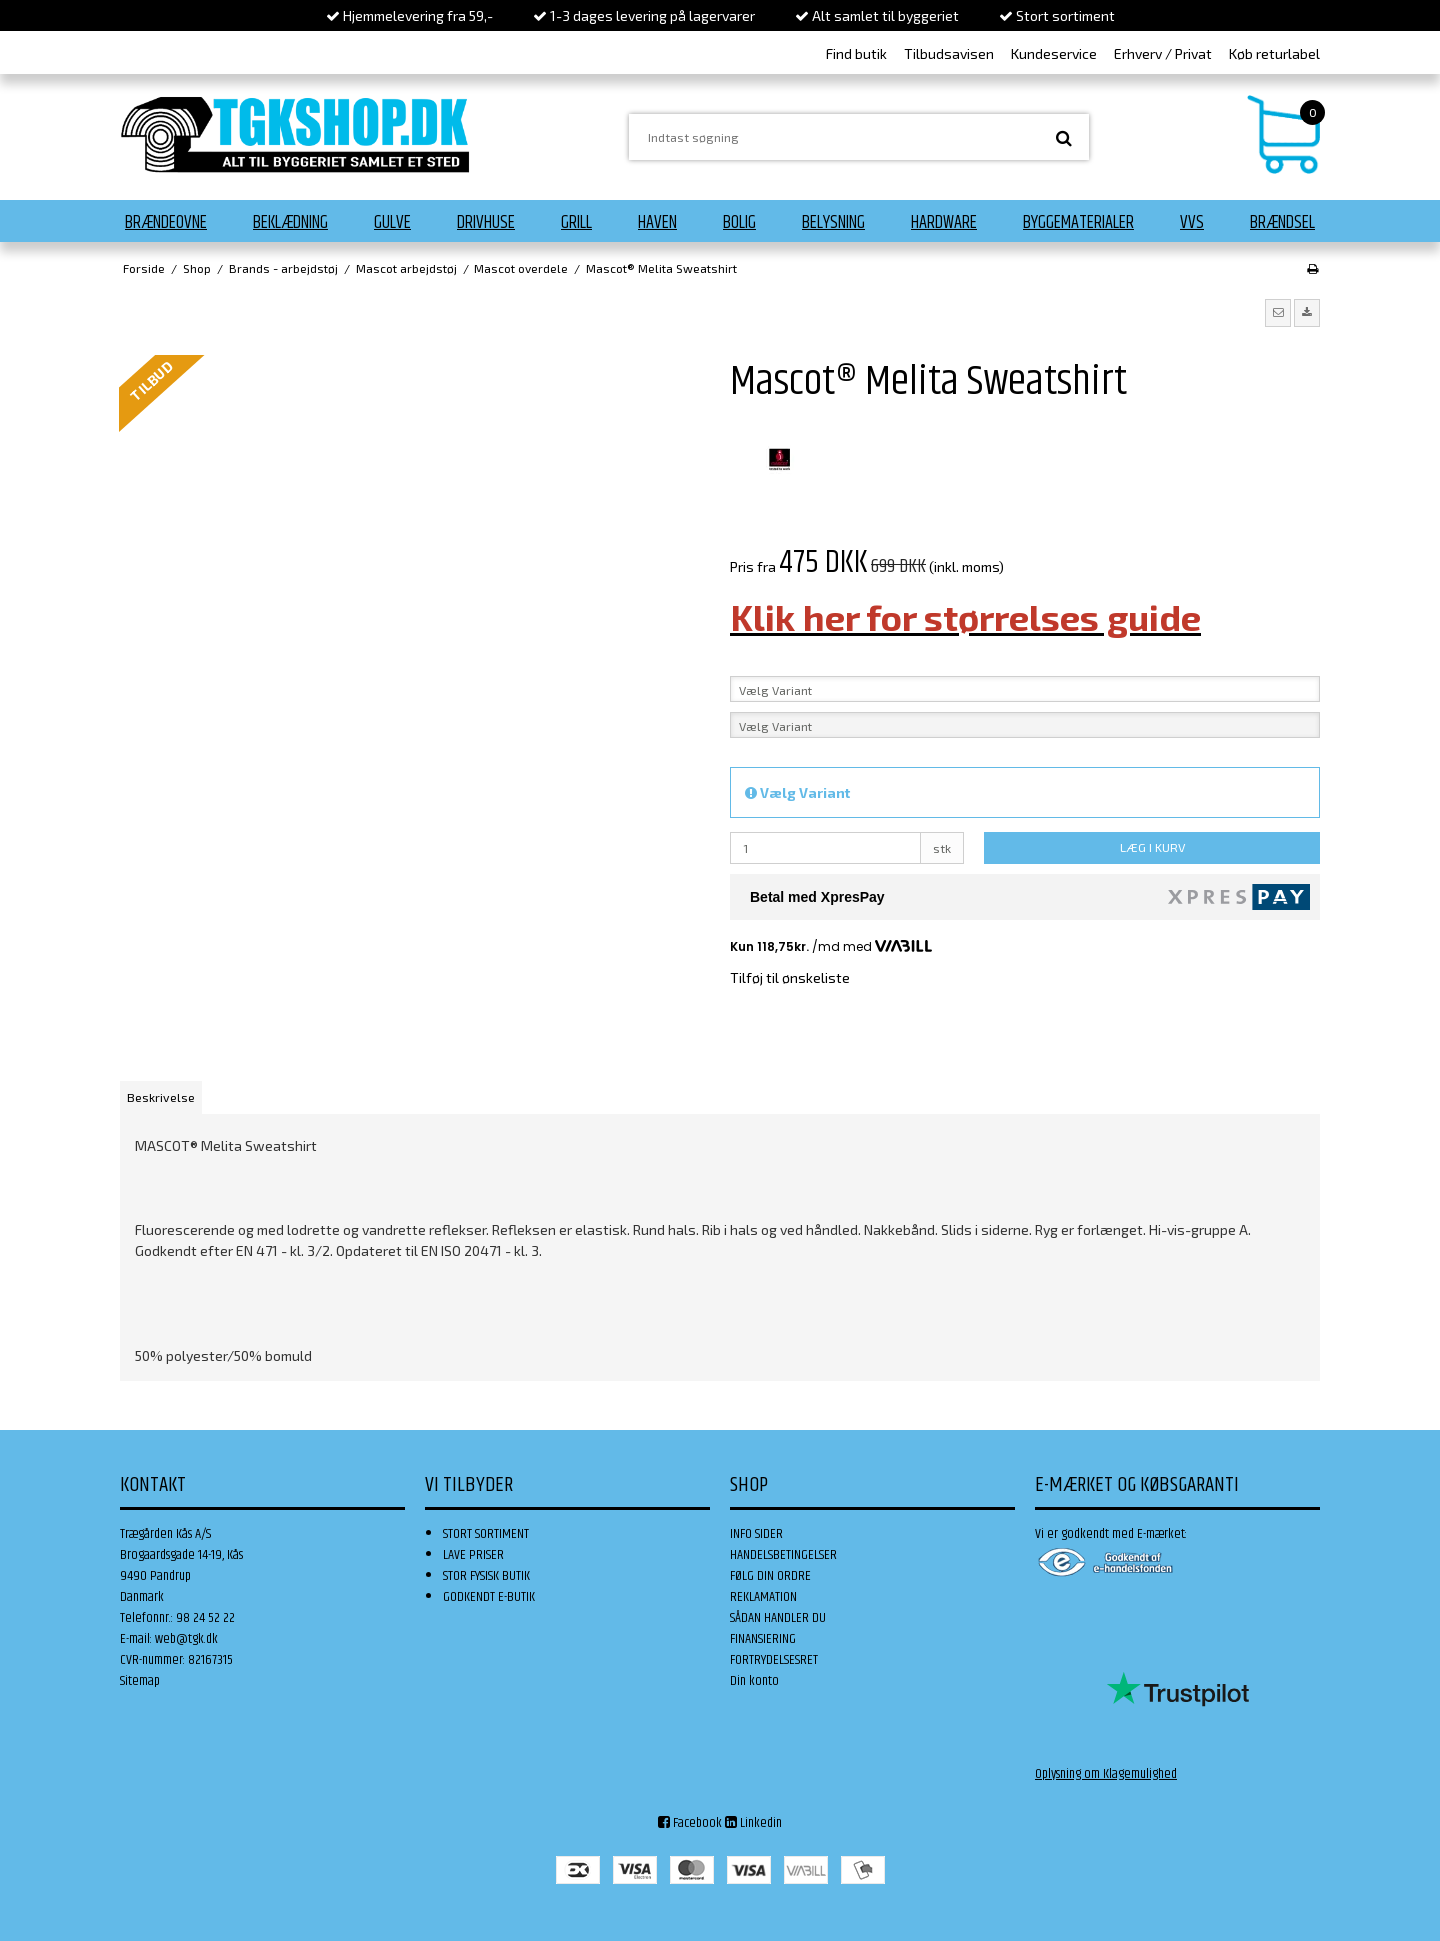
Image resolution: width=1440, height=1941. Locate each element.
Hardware (944, 223)
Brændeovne (166, 223)
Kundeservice (1054, 53)
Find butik (856, 53)
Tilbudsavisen (949, 53)
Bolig (739, 223)
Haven (657, 223)
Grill (576, 223)
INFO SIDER (756, 1534)
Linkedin (753, 1823)
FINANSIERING (763, 1639)
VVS (1192, 223)
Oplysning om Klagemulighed (1106, 1774)
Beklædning (290, 223)
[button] (1278, 313)
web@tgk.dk (186, 1639)
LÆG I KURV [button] (1152, 847)
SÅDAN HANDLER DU (778, 1618)
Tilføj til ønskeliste (790, 977)
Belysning (833, 223)
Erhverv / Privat (1163, 53)
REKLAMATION (763, 1597)
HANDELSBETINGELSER (783, 1555)
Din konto (754, 1681)
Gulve (392, 223)
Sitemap (140, 1681)
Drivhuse (486, 223)
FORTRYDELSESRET (774, 1660)
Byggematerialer (1078, 223)
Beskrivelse (161, 1097)
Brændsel (1282, 223)
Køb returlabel (1274, 53)
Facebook (690, 1823)
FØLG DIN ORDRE (770, 1576)
